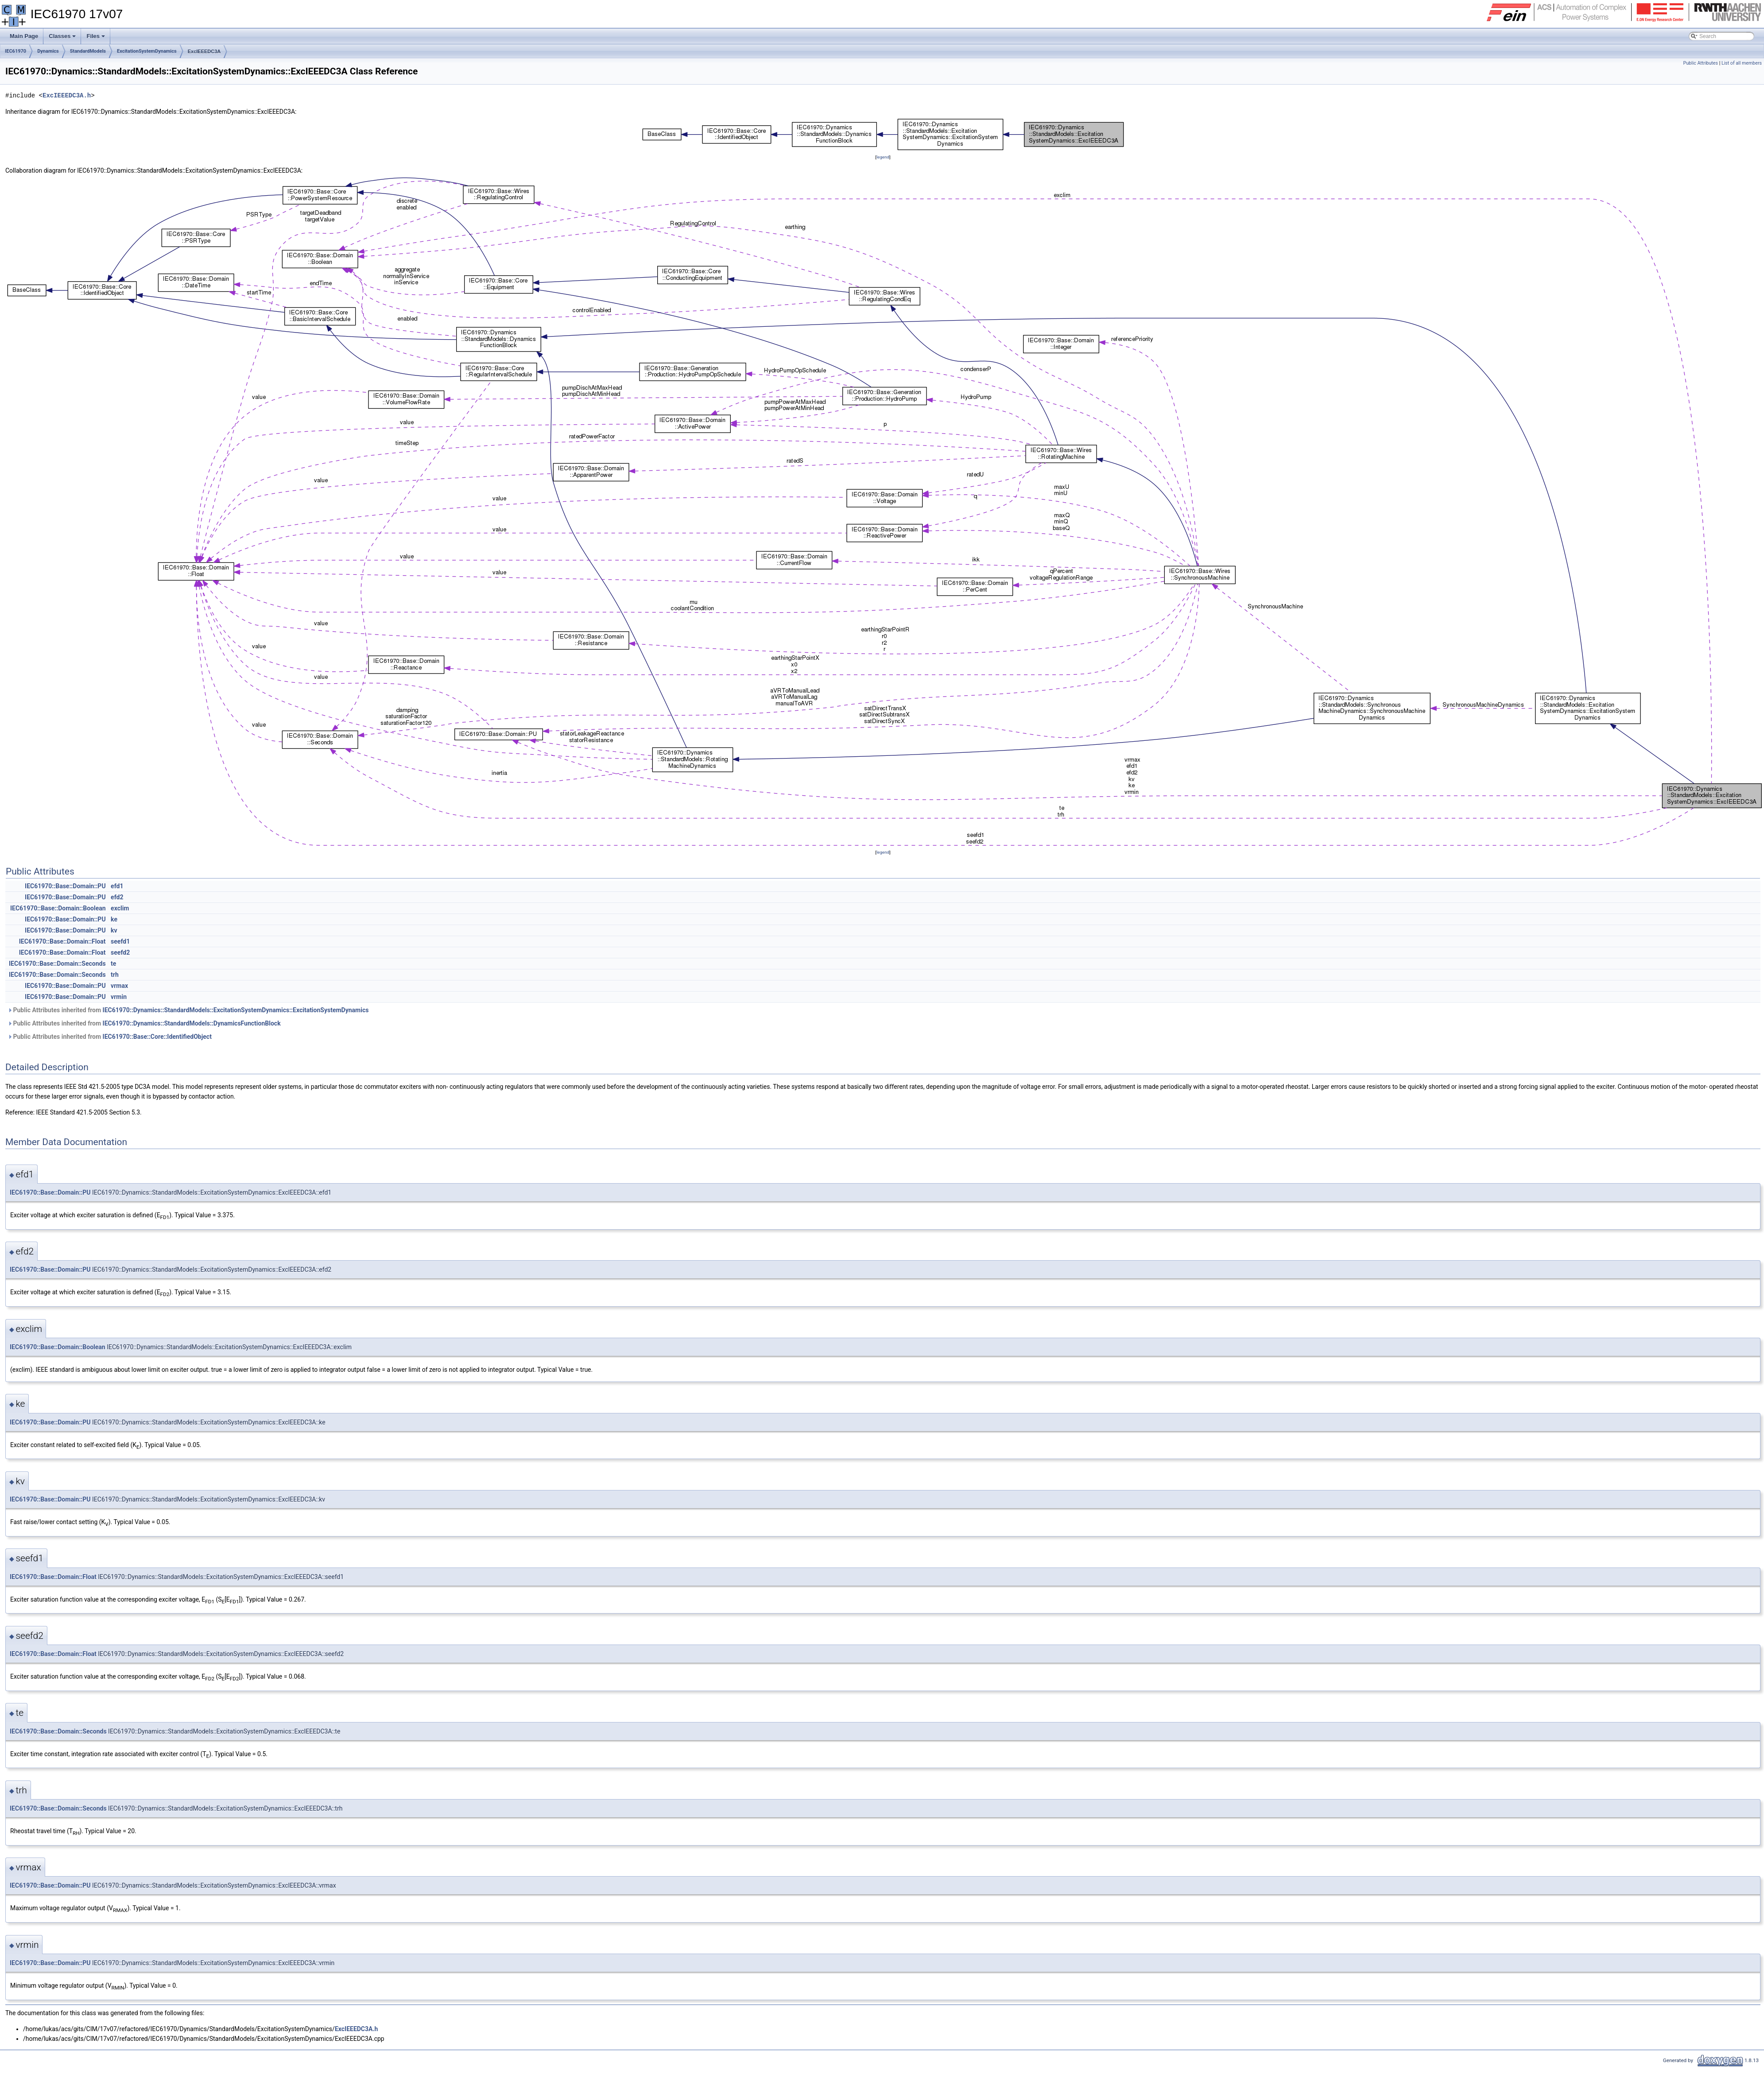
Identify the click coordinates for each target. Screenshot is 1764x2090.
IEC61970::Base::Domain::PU (65, 886)
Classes (63, 38)
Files (96, 38)
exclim (120, 908)
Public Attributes (1700, 63)
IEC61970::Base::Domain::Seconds (57, 963)
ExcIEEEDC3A (204, 51)
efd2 (117, 897)
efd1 (117, 886)
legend (882, 157)
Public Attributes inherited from (188, 1010)
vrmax (119, 985)
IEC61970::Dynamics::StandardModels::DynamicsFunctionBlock (192, 1023)
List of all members (1741, 63)
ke (114, 919)
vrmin (119, 996)
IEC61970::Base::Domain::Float (62, 941)
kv (114, 930)
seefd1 (120, 941)
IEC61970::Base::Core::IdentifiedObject (157, 1036)
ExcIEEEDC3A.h (67, 95)
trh (115, 974)
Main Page (24, 36)
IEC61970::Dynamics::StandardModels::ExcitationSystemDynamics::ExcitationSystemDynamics (236, 1010)
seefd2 (120, 952)
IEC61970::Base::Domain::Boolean (58, 908)
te (113, 963)
